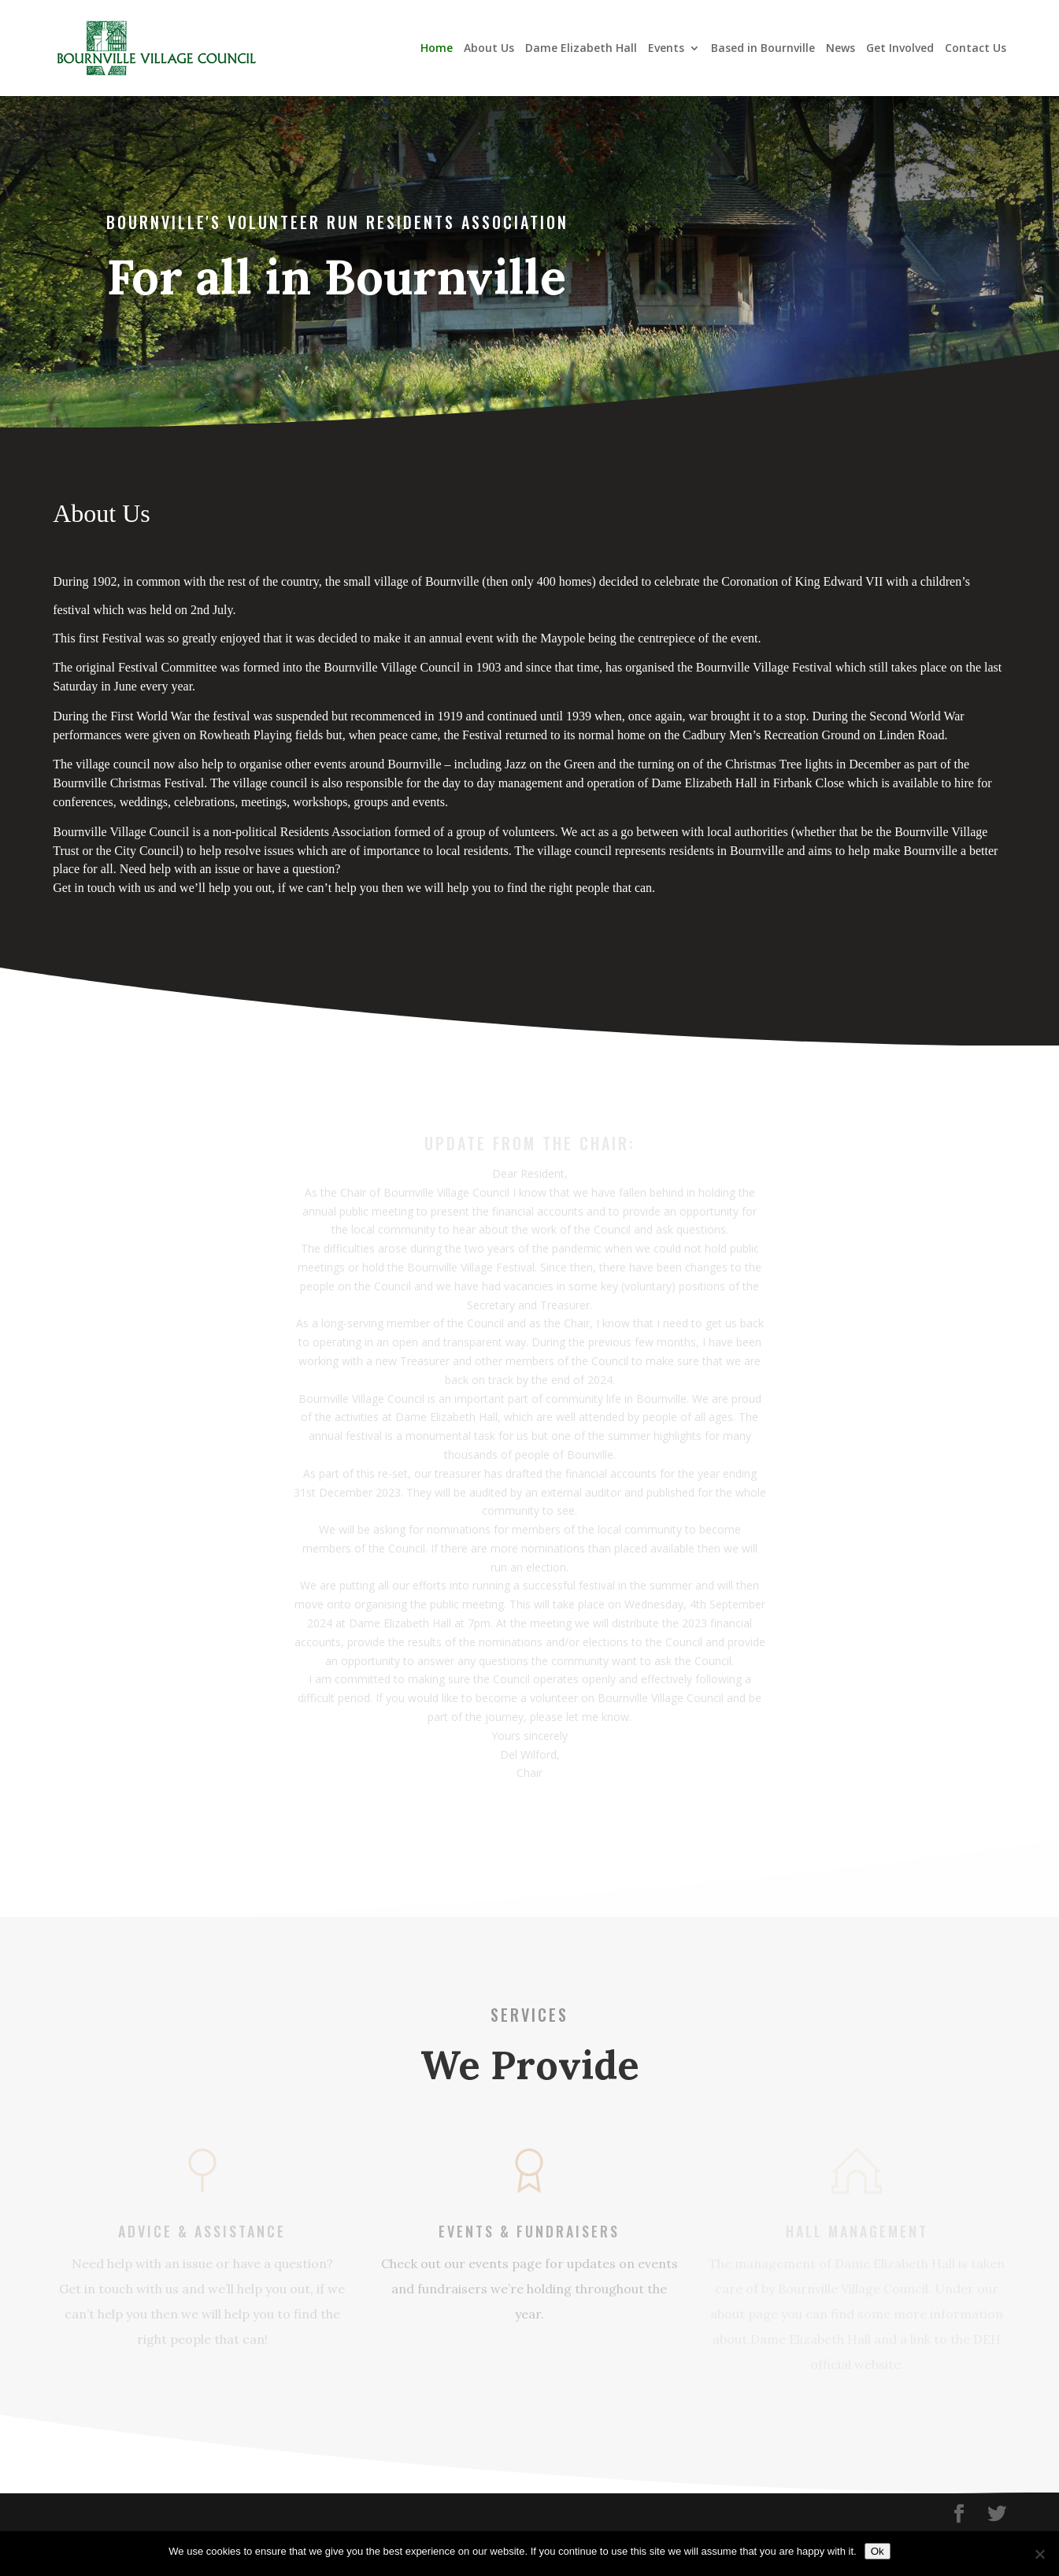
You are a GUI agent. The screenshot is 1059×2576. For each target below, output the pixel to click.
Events (666, 49)
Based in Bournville (763, 49)
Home (436, 49)
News (840, 49)
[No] (1039, 2554)
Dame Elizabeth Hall (581, 49)
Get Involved (900, 49)
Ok (877, 2551)
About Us (489, 49)
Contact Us (975, 49)
